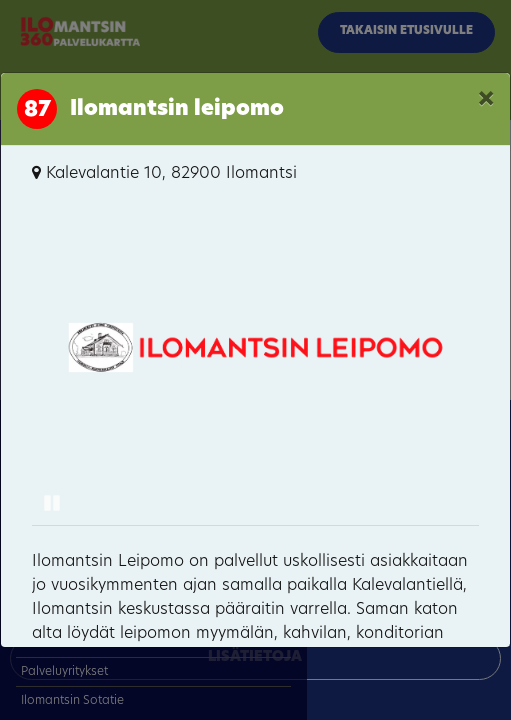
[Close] (486, 101)
